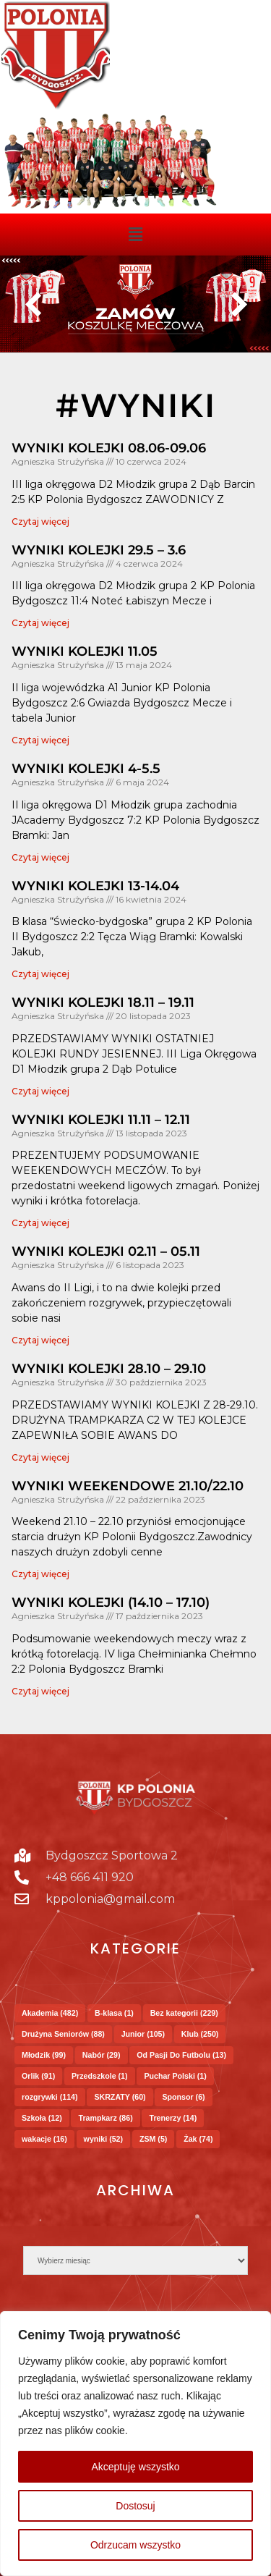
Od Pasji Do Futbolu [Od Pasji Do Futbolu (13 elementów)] (181, 2055)
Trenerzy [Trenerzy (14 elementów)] (173, 2117)
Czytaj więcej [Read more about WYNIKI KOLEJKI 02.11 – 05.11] (40, 1340)
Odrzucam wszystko (135, 2545)
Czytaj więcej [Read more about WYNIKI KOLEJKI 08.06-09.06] (40, 521)
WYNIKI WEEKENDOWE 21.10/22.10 (128, 1486)
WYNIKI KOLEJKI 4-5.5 (86, 769)
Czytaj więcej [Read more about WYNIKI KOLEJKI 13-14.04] (40, 973)
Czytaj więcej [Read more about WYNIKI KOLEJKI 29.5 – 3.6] (40, 622)
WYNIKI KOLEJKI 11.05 (85, 651)
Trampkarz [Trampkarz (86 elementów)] (105, 2117)
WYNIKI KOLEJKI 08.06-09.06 (109, 448)
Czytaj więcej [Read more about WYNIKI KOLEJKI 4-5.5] (40, 857)
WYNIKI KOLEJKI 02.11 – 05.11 (106, 1251)
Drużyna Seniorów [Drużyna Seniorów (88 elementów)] (63, 2034)
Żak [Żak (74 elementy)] (198, 2138)
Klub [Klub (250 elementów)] (200, 2034)
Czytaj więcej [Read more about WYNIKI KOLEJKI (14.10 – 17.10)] (40, 1691)
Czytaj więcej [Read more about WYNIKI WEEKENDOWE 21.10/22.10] (40, 1573)
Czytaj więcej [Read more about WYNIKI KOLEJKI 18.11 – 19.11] (40, 1091)
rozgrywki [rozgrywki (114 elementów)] (50, 2097)
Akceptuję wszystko (135, 2466)
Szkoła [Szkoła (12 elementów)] (42, 2117)
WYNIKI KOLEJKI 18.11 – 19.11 (103, 1002)
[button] (135, 234)
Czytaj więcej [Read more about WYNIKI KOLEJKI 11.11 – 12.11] (40, 1222)
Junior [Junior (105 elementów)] (143, 2034)
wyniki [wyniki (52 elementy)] (104, 2138)
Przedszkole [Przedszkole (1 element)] (100, 2076)
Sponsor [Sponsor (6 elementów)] (183, 2097)
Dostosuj (135, 2506)
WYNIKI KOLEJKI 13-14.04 (95, 886)
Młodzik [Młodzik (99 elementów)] (44, 2055)
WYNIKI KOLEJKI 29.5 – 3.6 (99, 550)
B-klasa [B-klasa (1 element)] (114, 2013)
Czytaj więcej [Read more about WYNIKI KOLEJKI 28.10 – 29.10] (40, 1457)
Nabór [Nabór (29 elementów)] (101, 2055)
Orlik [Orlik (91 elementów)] (38, 2076)
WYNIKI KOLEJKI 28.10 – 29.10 (109, 1369)
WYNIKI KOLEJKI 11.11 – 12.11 (101, 1120)
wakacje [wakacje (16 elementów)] (44, 2138)
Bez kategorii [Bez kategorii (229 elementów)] (184, 2013)
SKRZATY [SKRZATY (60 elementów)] (119, 2097)
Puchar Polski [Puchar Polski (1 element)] (175, 2076)
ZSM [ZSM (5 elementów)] (153, 2138)
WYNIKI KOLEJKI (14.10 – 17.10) (111, 1602)
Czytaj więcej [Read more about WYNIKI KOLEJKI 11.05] (40, 740)
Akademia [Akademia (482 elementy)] (50, 2013)
